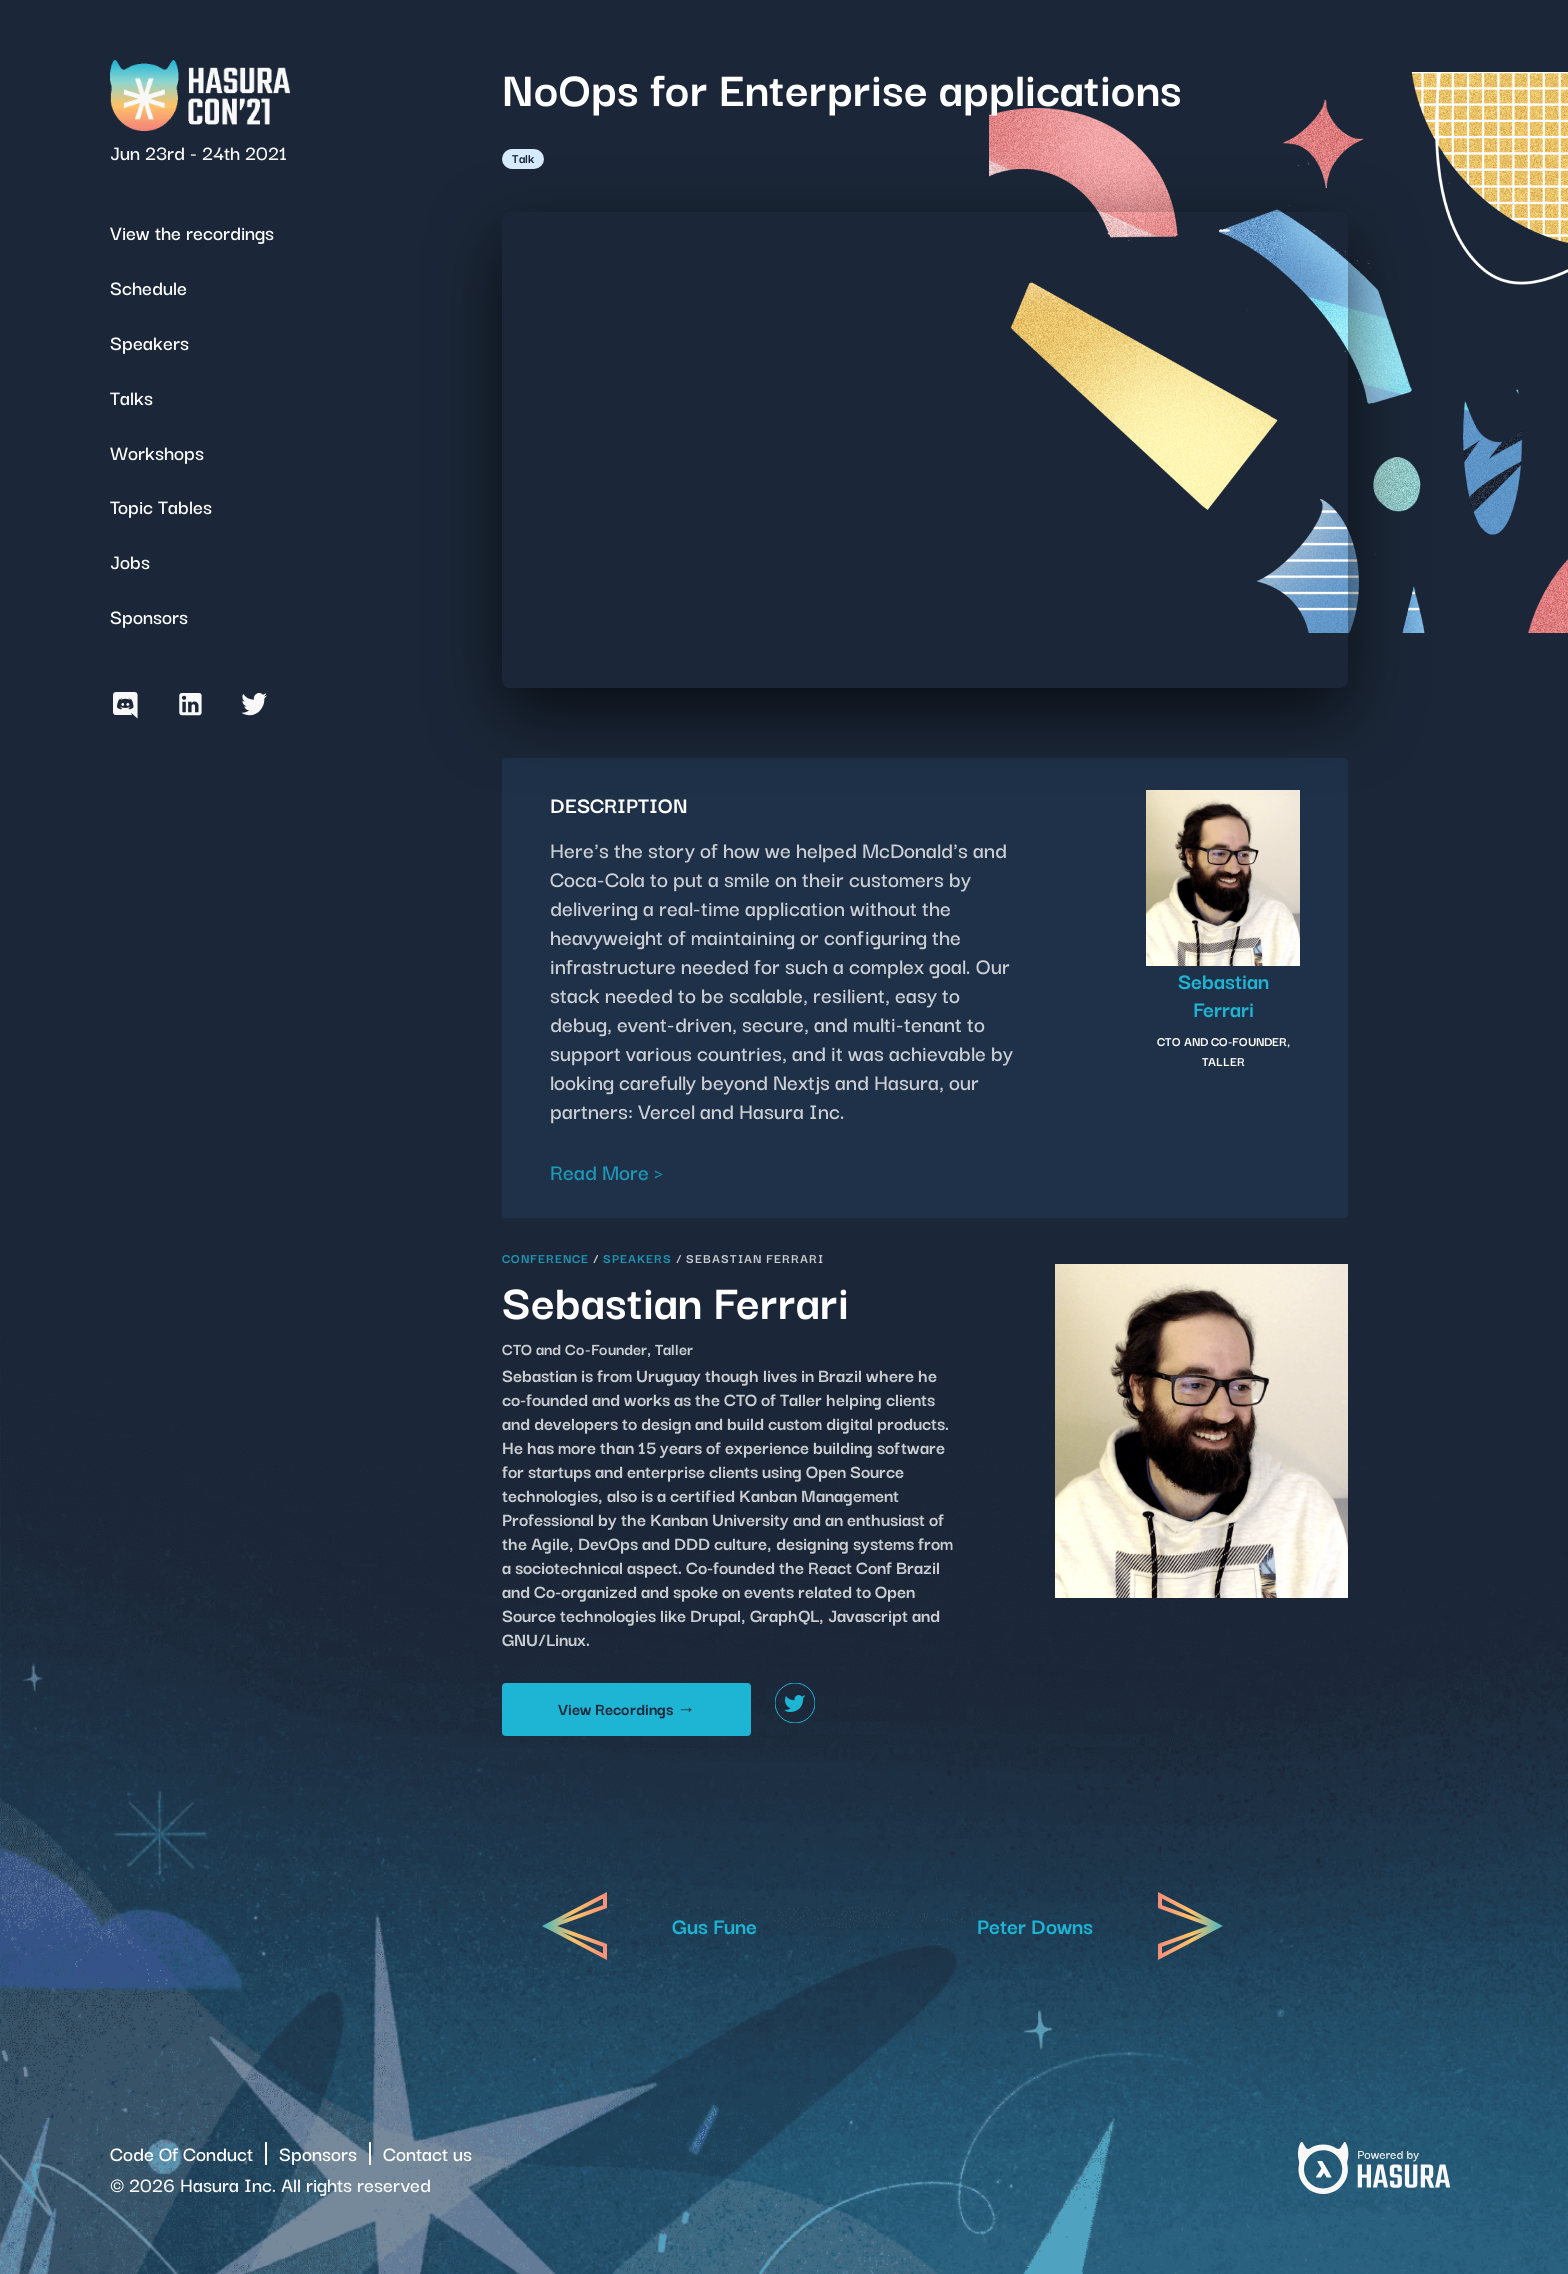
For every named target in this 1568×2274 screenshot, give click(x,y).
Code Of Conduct (181, 2152)
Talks (131, 396)
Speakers (149, 341)
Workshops (157, 451)
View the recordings (192, 231)
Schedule (148, 286)
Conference (545, 1257)
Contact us (427, 2152)
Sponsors (149, 615)
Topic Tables (161, 505)
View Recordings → (626, 1708)
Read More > (607, 1171)
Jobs (130, 560)
